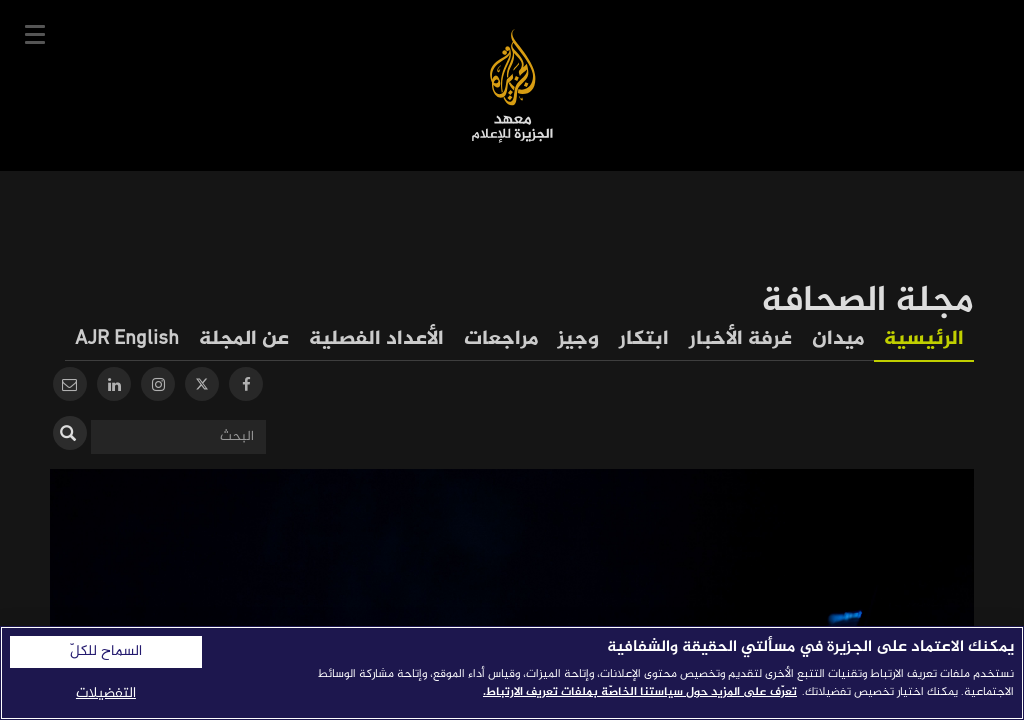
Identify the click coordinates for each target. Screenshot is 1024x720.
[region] (512, 673)
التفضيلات (106, 693)
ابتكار (644, 339)
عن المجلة (244, 339)
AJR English (127, 339)
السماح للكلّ (106, 652)
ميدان (838, 339)
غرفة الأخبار (740, 339)
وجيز (578, 339)
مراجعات (501, 339)
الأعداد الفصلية (376, 339)
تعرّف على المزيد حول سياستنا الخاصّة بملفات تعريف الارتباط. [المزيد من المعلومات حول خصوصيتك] (640, 692)
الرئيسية (924, 339)
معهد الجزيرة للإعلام (512, 85)
